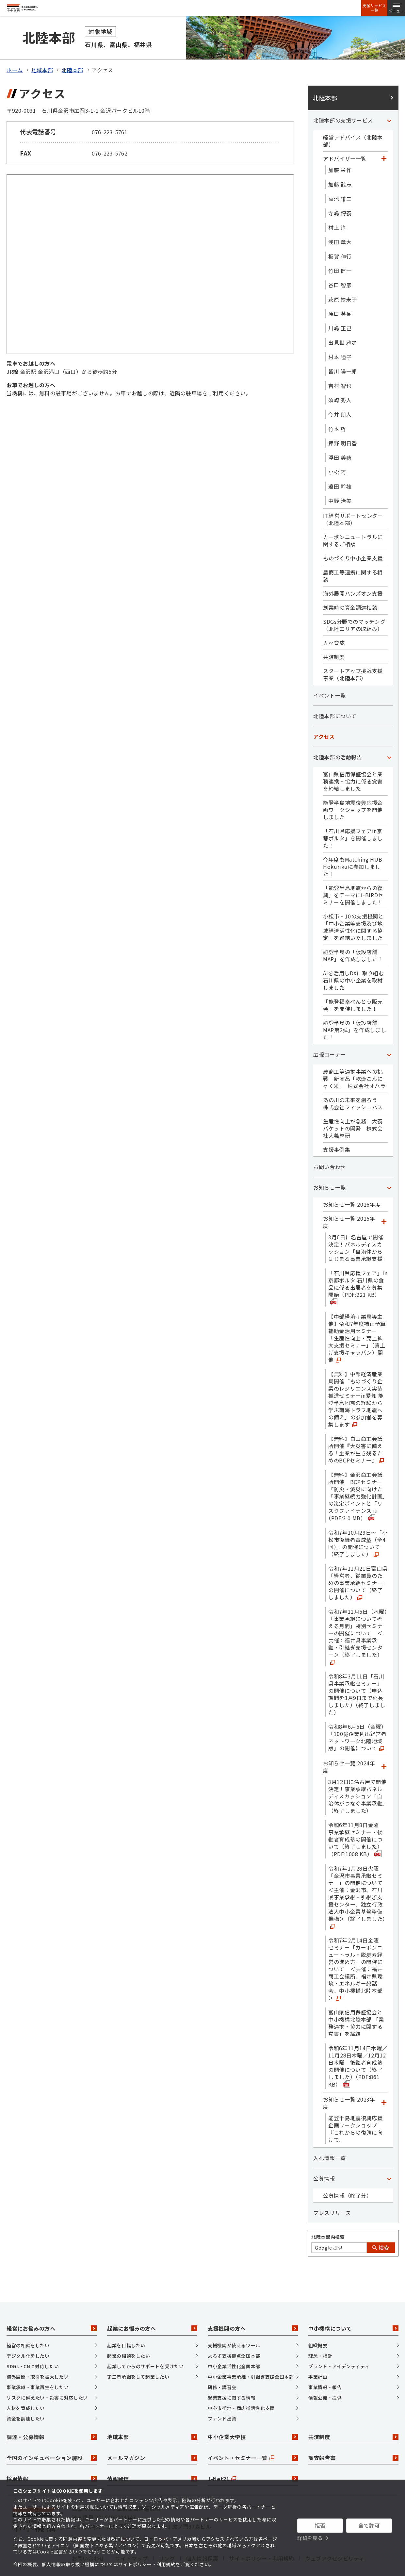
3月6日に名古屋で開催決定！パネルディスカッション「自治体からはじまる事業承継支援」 (358, 1227)
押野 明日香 (342, 422)
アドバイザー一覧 (344, 137)
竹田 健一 (339, 250)
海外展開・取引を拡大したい (38, 2356)
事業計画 (318, 2356)
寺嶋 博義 (339, 192)
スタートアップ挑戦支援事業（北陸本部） (353, 653)
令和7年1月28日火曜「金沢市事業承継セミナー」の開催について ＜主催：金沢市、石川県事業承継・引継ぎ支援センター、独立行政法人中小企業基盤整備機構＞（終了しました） (358, 1875)
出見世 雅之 (342, 321)
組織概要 (318, 2324)
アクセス (324, 715)
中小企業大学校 (253, 2416)
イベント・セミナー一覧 (253, 2437)
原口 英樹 (339, 293)
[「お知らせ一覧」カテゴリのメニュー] (389, 1166)
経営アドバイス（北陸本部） (353, 119)
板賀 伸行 (339, 235)
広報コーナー (329, 1033)
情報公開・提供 (325, 2376)
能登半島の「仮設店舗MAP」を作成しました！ (353, 934)
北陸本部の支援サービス (343, 99)
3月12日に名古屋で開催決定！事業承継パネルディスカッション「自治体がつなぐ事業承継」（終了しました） (357, 1775)
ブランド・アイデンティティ (338, 2345)
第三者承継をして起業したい (138, 2356)
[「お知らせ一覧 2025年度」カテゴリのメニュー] (384, 1201)
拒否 (320, 2525)
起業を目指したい (126, 2324)
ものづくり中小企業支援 (353, 537)
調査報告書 (353, 2437)
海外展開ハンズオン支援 (353, 572)
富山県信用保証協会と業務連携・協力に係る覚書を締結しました (353, 760)
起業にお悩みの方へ (152, 2308)
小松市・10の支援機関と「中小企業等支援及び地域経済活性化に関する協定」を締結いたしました (353, 906)
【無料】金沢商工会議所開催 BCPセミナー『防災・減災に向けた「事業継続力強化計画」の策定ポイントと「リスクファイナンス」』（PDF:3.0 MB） (356, 1475)
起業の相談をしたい (128, 2335)
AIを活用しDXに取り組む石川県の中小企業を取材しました (353, 959)
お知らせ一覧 (329, 1166)
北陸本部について (335, 695)
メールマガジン (152, 2437)
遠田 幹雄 (339, 465)
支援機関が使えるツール (234, 2324)
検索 (380, 2227)
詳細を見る (310, 2537)
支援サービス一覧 (374, 8)
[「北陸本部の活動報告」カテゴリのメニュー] (389, 736)
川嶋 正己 (339, 307)
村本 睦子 (339, 336)
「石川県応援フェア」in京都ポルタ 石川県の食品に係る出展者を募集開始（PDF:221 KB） (358, 1266)
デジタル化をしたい (28, 2335)
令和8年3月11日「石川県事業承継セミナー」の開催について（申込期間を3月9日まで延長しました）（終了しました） (356, 1673)
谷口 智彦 (339, 264)
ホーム (15, 49)
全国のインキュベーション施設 (52, 2437)
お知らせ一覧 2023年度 (349, 2081)
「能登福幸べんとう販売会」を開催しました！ (353, 984)
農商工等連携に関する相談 (353, 554)
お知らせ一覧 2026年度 (352, 1183)
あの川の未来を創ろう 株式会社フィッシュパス (353, 1082)
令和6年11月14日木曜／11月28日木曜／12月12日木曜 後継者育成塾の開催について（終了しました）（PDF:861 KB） (357, 2045)
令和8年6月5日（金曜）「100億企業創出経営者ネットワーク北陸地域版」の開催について (357, 1716)
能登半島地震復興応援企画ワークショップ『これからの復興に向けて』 (355, 2107)
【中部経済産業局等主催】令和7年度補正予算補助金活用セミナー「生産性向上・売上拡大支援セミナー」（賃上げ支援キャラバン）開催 (357, 1317)
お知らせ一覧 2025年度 (349, 1201)
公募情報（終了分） (347, 2174)
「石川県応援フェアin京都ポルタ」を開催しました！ (353, 817)
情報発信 (152, 2458)
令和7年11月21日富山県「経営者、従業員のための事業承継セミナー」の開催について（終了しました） (357, 1562)
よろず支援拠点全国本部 (234, 2335)
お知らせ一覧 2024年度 (349, 1745)
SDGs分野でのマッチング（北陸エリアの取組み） (354, 604)
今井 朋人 (339, 393)
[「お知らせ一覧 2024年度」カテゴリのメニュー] (384, 1746)
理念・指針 (320, 2335)
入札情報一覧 (329, 2137)
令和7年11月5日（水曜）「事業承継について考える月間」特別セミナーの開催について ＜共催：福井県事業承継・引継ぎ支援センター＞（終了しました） (357, 1615)
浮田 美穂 (339, 436)
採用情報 (52, 2458)
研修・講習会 (222, 2366)
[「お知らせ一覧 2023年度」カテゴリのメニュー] (384, 2082)
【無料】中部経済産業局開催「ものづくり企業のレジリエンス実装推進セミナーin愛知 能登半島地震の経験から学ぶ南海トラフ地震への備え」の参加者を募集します (356, 1378)
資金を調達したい (26, 2397)
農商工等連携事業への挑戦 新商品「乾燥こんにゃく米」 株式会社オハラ (354, 1058)
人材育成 (334, 622)
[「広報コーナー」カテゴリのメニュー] (389, 1033)
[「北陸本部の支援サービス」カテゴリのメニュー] (389, 99)
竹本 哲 (337, 408)
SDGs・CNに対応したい (33, 2345)
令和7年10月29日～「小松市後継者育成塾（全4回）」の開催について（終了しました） (357, 1522)
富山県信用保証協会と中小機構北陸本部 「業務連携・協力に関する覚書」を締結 (356, 2002)
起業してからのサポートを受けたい (145, 2345)
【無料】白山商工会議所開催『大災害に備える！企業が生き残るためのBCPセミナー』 (356, 1428)
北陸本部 (72, 49)
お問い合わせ (329, 1146)
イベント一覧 (329, 674)
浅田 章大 (339, 221)
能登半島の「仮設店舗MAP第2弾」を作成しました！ (354, 1009)
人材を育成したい (26, 2387)
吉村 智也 (339, 365)
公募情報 (324, 2157)
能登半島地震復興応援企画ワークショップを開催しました (353, 789)
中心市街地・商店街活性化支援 (241, 2387)
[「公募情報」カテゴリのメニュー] (389, 2157)
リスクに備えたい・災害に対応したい (47, 2376)
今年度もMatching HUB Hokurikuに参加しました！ (352, 845)
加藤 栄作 (339, 149)
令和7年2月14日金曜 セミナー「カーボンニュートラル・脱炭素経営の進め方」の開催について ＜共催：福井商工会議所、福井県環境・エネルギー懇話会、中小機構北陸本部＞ (356, 1948)
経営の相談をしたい (28, 2324)
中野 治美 (339, 480)
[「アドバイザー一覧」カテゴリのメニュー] (384, 137)
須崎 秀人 (339, 379)
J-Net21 (253, 2458)
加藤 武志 (339, 163)
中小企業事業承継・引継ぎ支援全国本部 (251, 2356)
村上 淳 (337, 206)
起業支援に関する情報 (231, 2376)
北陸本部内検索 (328, 2216)
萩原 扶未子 (342, 278)
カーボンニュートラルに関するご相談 (353, 519)
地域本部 (42, 49)
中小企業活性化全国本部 (234, 2345)
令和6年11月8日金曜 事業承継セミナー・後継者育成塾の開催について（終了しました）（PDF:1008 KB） (356, 1818)
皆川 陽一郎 (342, 350)
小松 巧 (337, 451)
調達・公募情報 (52, 2416)
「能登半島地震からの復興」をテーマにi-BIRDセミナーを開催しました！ (353, 874)
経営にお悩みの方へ (52, 2308)
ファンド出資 (222, 2397)
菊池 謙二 (339, 178)
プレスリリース (332, 2192)
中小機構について (353, 2308)
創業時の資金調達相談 (350, 586)
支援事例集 (336, 1128)
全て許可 (369, 2525)
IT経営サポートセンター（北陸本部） (353, 498)
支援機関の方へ (253, 2308)
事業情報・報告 (325, 2366)
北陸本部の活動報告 (337, 736)
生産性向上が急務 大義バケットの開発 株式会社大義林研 (353, 1107)
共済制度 (334, 636)
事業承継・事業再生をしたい (38, 2366)
